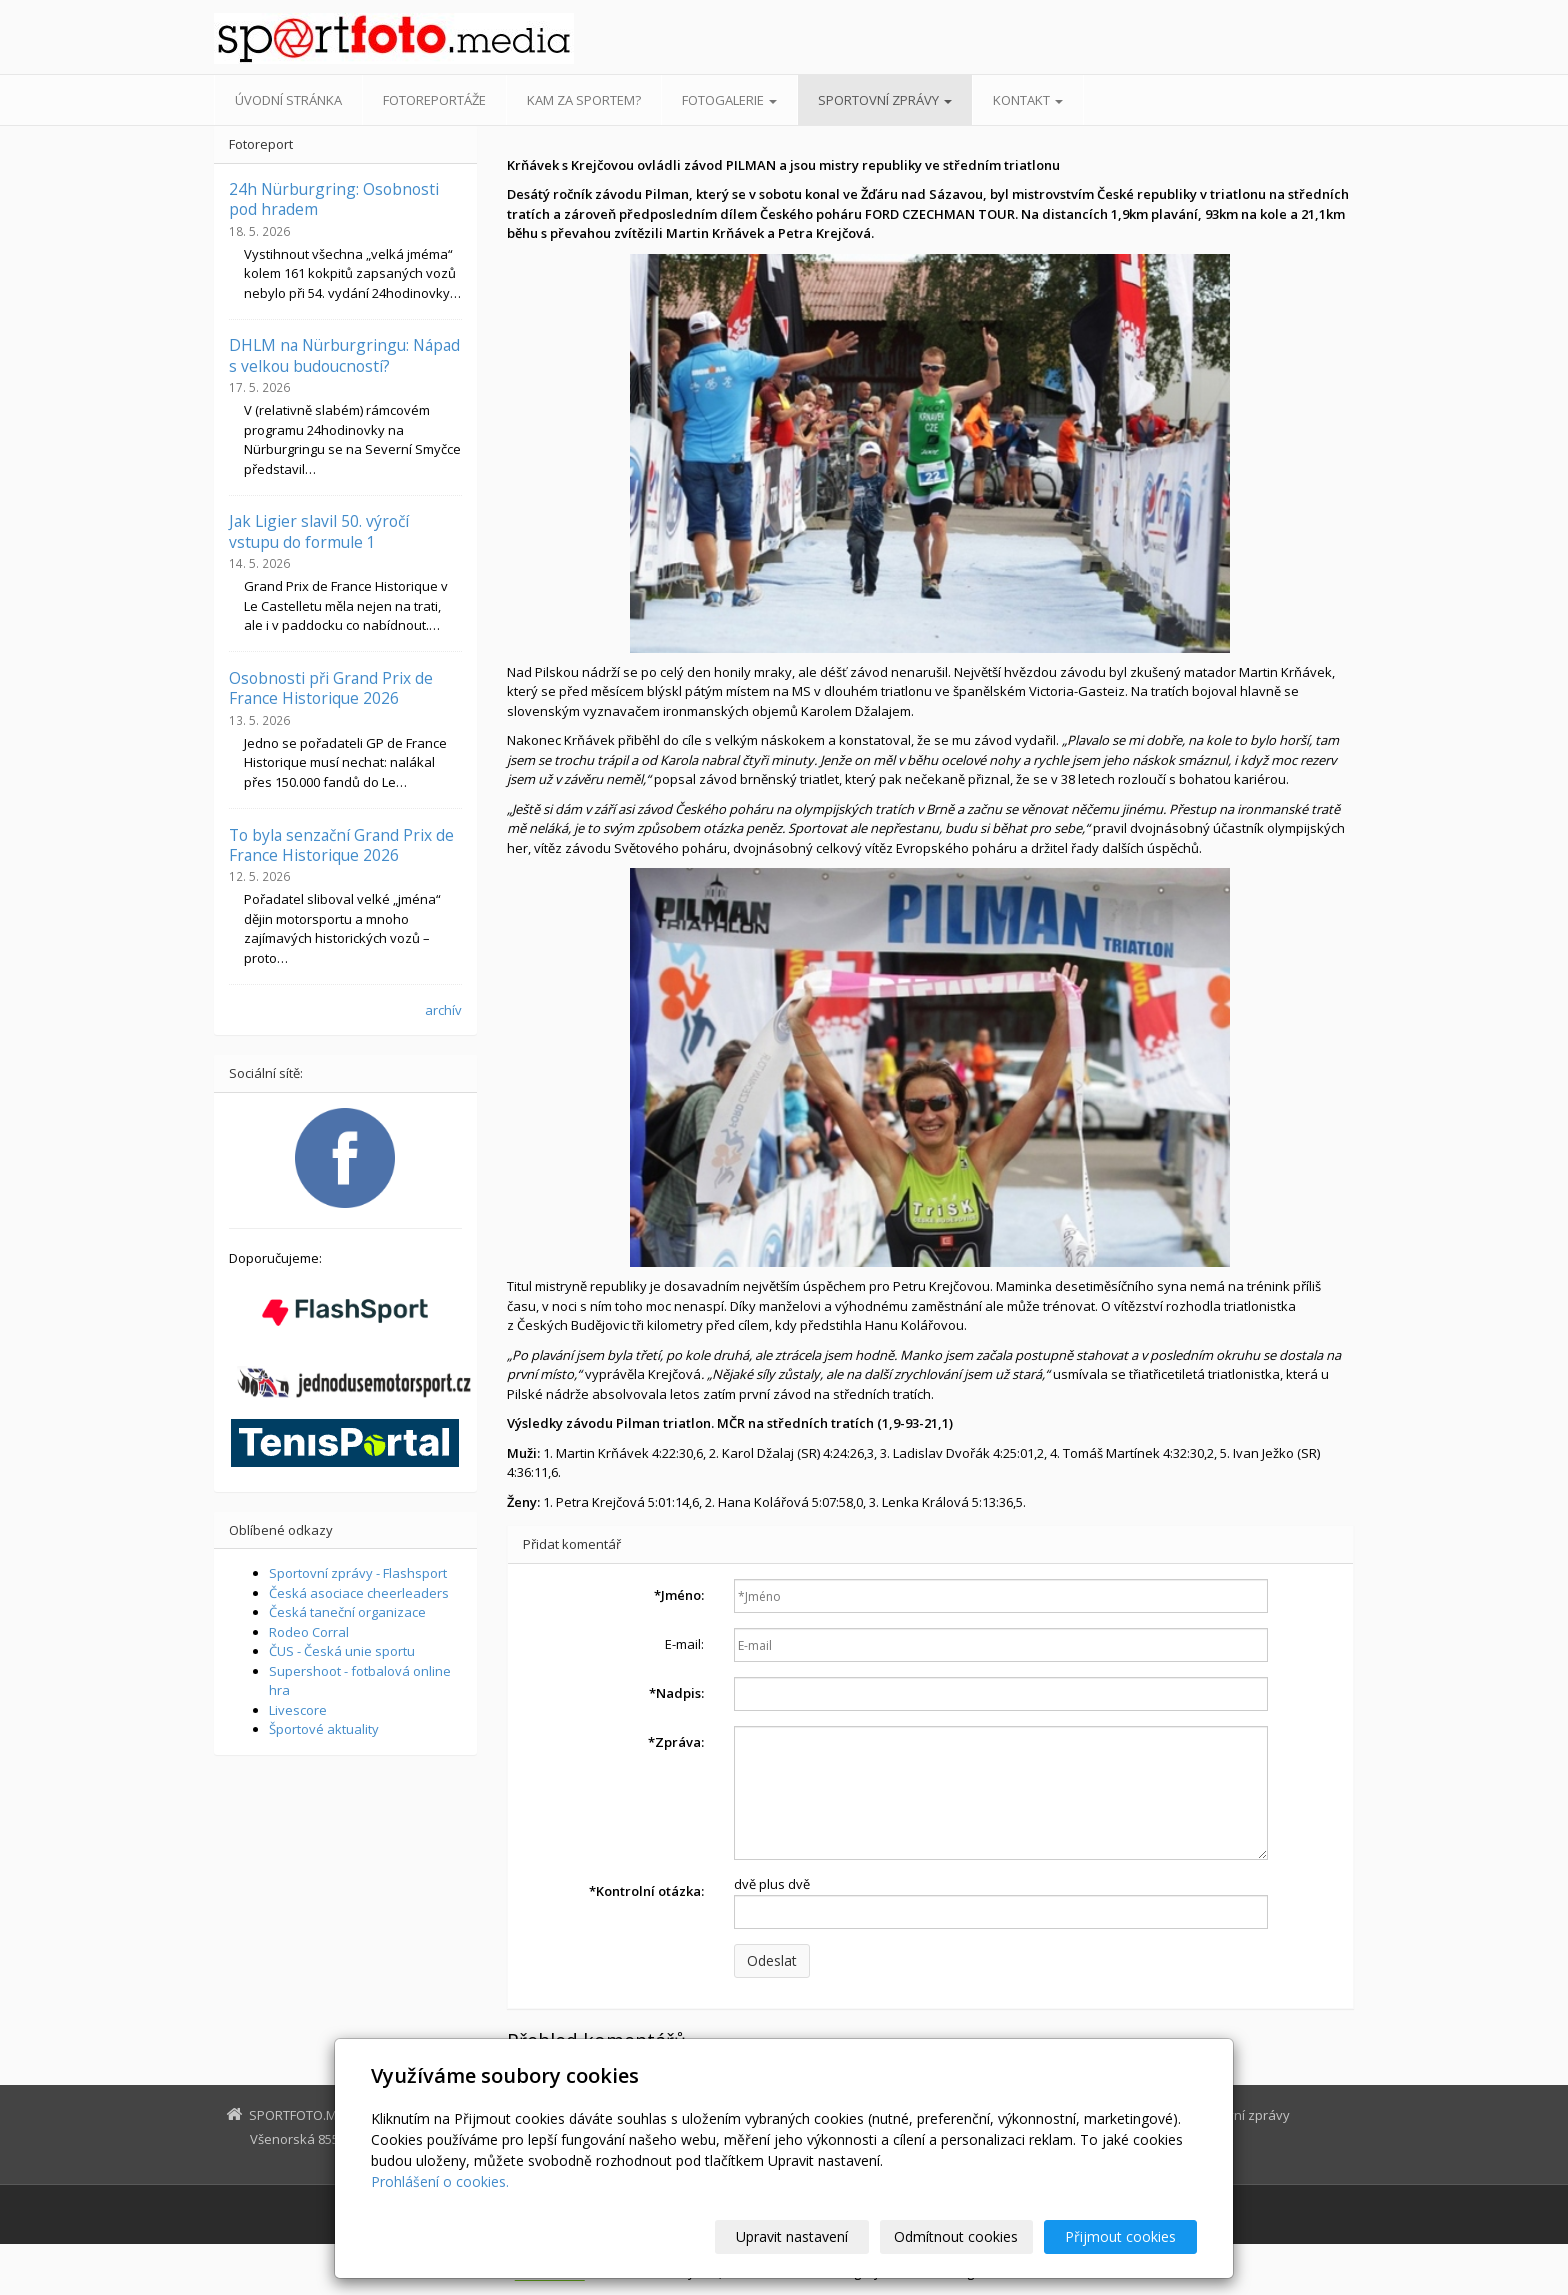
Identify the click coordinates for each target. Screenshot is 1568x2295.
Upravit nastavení (793, 2236)
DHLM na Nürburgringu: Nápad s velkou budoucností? (344, 355)
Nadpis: (676, 1693)
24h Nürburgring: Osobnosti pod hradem (334, 199)
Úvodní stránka (288, 100)
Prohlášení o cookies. (440, 2181)
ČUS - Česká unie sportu (342, 1651)
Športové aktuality (324, 1729)
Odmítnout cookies (957, 2236)
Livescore (298, 1710)
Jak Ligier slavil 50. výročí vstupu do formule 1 (319, 531)
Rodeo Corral (309, 1632)
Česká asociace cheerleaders (359, 1593)
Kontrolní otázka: (646, 1891)
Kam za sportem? (584, 100)
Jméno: (679, 1595)
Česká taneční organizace (347, 1612)
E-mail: (684, 1644)
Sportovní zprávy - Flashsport (358, 1573)
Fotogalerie (729, 100)
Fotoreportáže (434, 100)
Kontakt (1028, 100)
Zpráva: (676, 1742)
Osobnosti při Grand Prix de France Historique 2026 (331, 688)
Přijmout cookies (1120, 2236)
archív (443, 1010)
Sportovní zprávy (885, 100)
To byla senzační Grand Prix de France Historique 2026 (341, 845)
